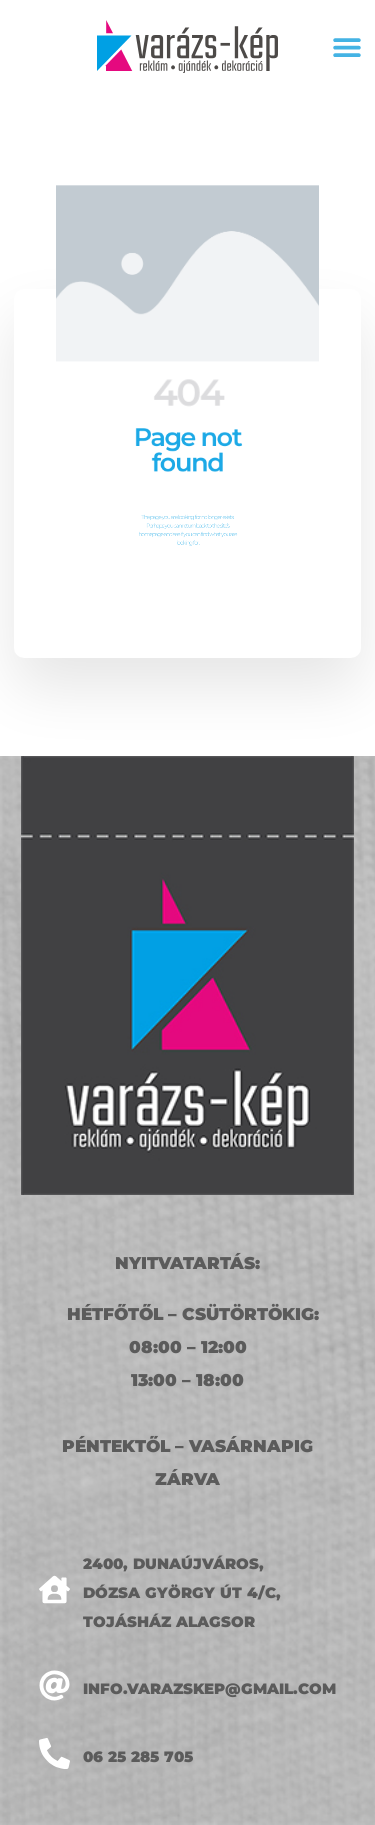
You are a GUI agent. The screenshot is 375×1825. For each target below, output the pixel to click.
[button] (346, 46)
